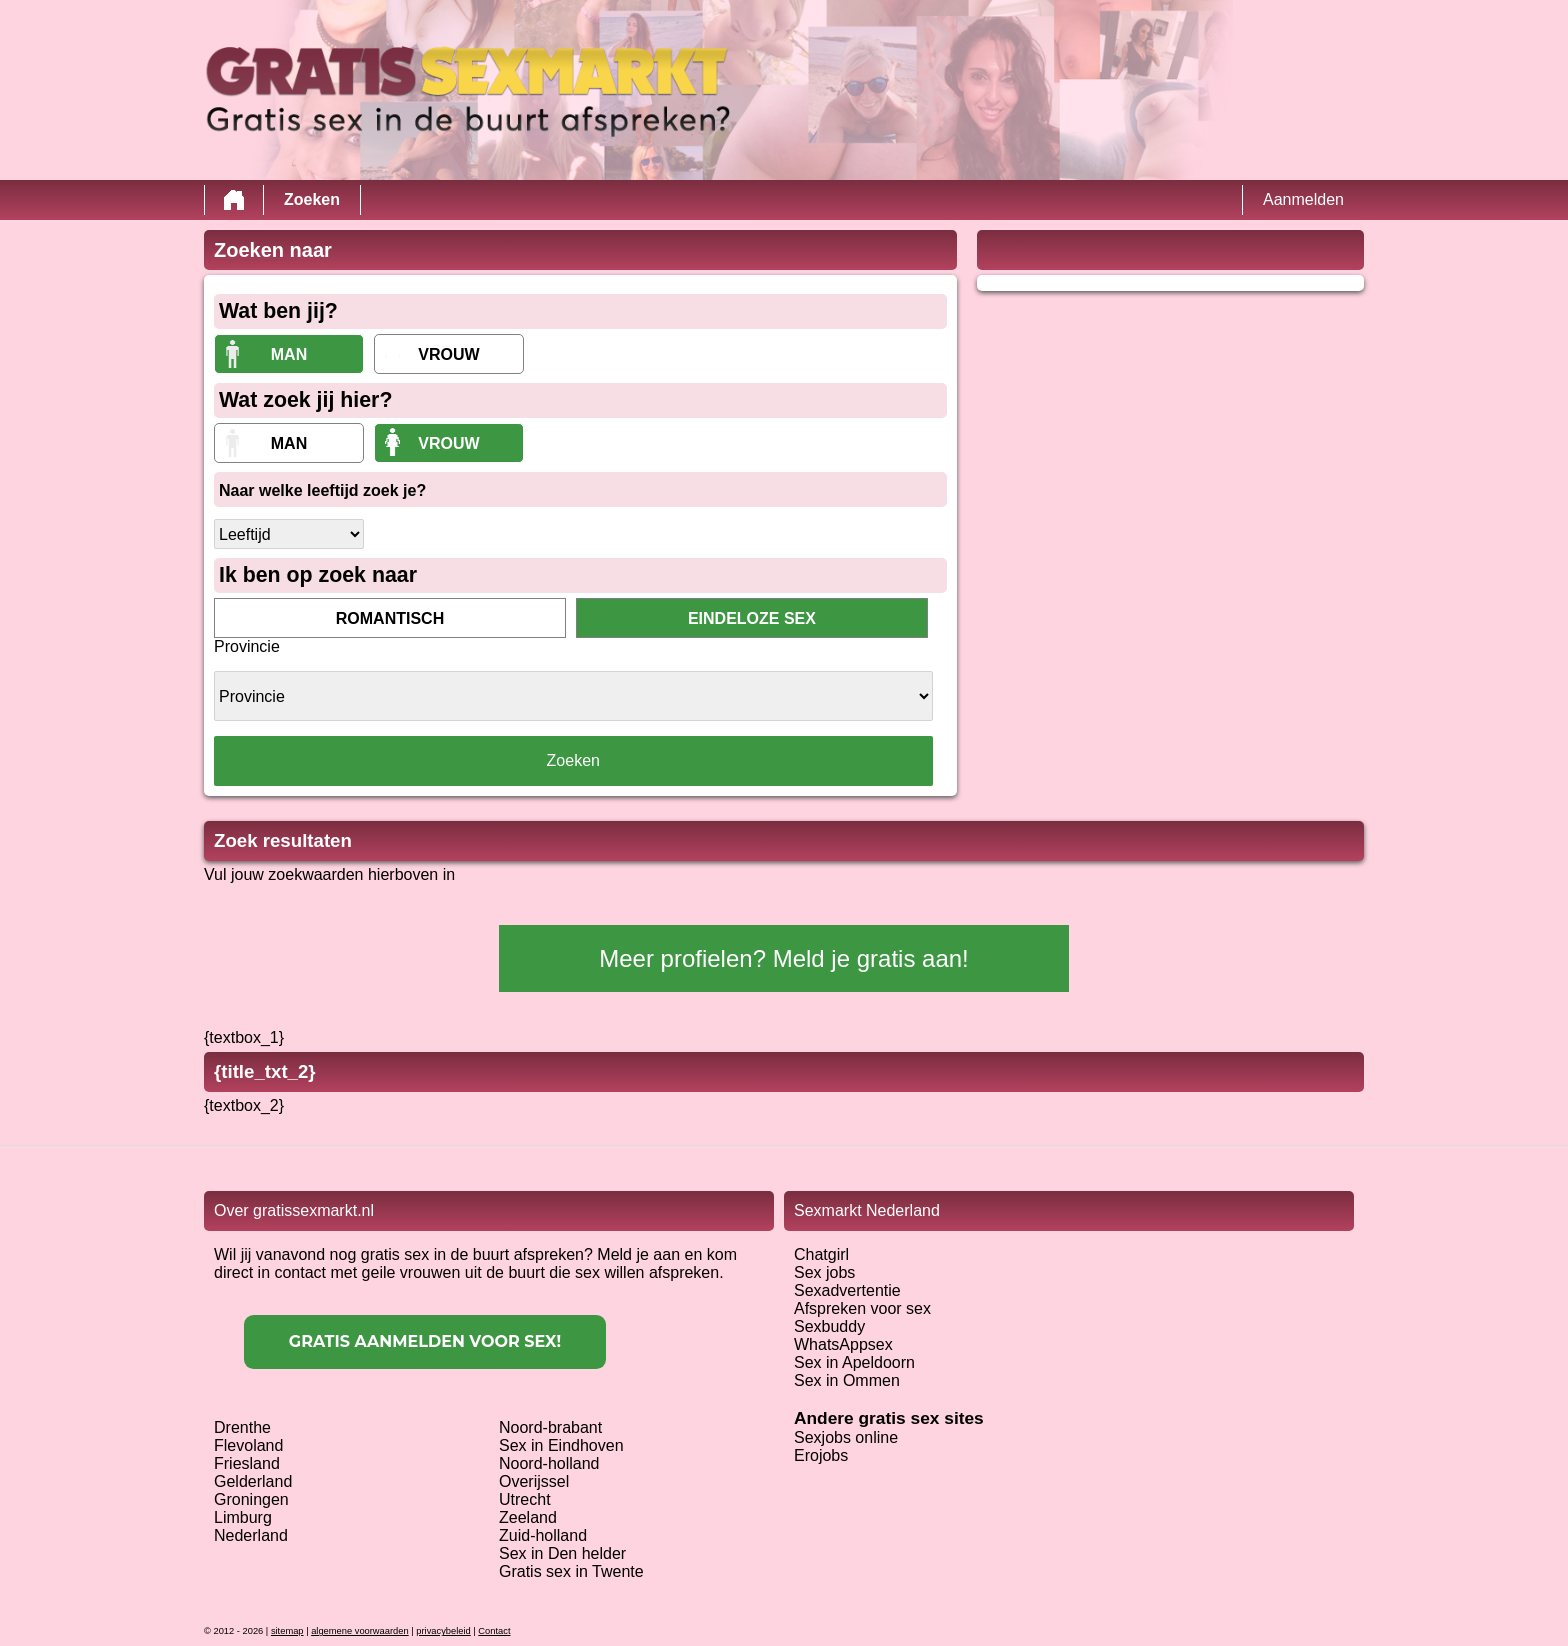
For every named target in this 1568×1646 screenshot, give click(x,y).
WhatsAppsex (843, 1344)
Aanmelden (1303, 199)
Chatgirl (821, 1254)
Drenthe (242, 1427)
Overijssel (534, 1481)
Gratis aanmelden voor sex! (425, 1341)
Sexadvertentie (847, 1290)
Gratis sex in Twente (571, 1571)
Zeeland (528, 1517)
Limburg (243, 1517)
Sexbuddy (829, 1326)
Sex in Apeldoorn (854, 1362)
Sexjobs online (846, 1437)
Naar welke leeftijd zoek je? (322, 490)
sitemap (287, 1631)
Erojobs (821, 1455)
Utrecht (525, 1499)
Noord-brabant (550, 1427)
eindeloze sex (752, 618)
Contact (494, 1631)
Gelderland (253, 1481)
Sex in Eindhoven (561, 1445)
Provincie (247, 646)
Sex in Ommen (847, 1380)
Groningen (251, 1499)
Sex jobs (824, 1272)
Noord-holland (549, 1463)
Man (289, 354)
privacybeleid (443, 1631)
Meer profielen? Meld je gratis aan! (784, 958)
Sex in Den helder (562, 1553)
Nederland (251, 1535)
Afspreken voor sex (862, 1308)
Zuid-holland (543, 1535)
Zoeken (312, 199)
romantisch (390, 618)
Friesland (247, 1463)
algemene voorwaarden (360, 1631)
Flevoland (248, 1445)
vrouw (448, 354)
